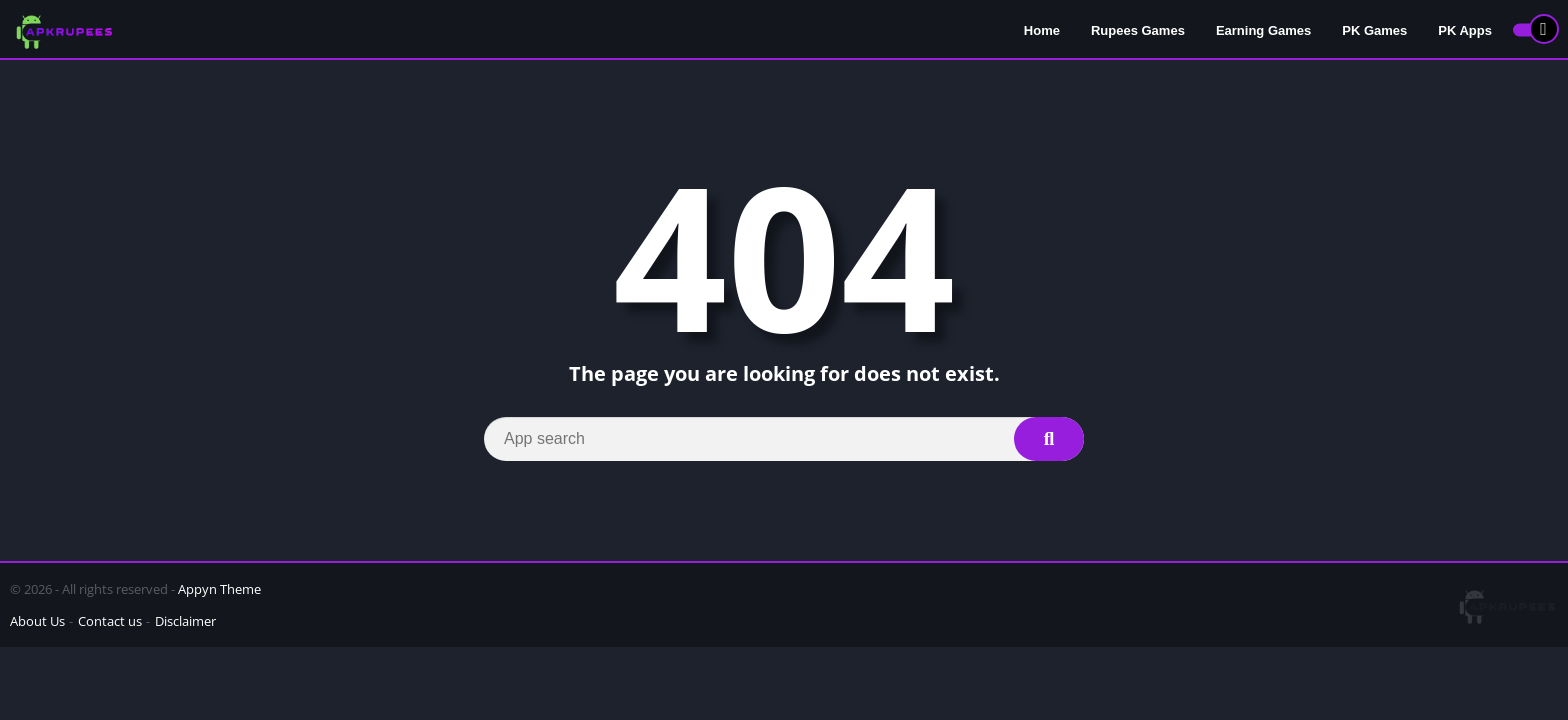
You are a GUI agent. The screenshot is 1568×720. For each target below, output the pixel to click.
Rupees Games (1138, 30)
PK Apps (1465, 30)
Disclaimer (185, 621)
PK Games (1374, 30)
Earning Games (1263, 30)
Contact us (110, 621)
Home (1042, 30)
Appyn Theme (219, 589)
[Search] (784, 439)
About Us (37, 621)
